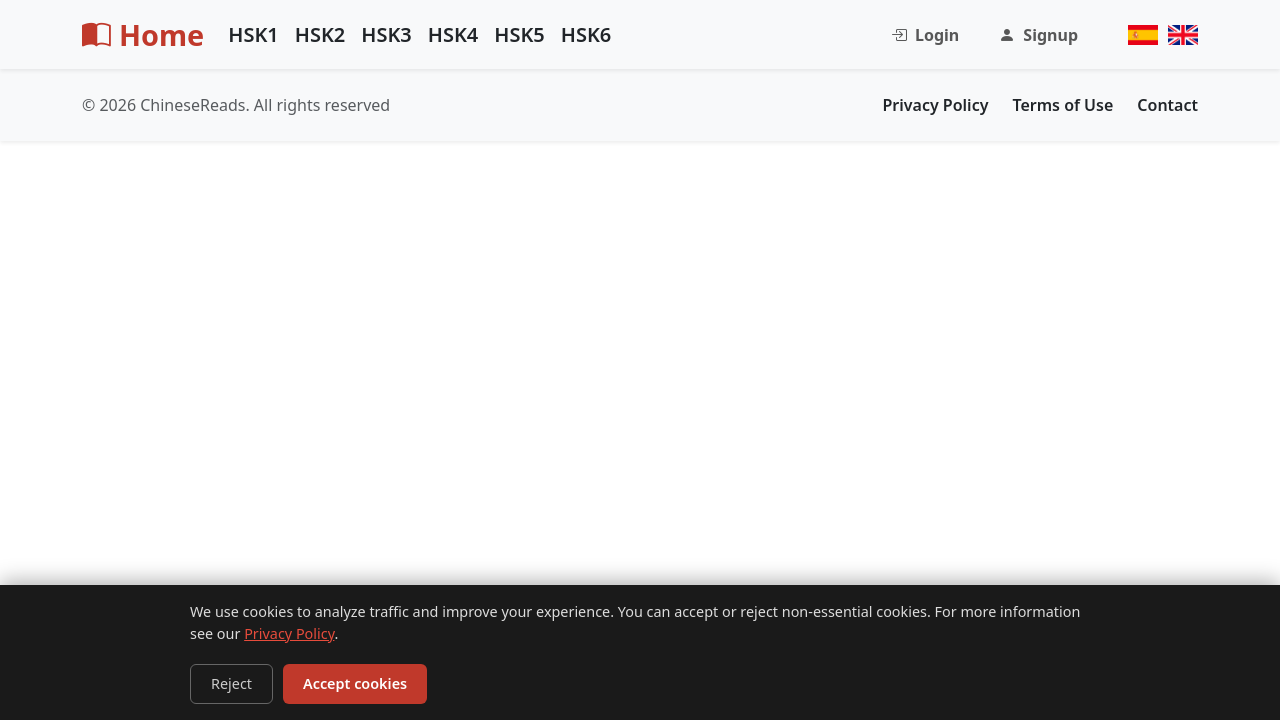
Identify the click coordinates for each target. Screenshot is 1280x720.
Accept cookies (355, 683)
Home (143, 34)
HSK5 (519, 34)
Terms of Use (1062, 105)
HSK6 (586, 34)
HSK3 (386, 34)
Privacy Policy (289, 633)
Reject (231, 683)
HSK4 (453, 34)
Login (925, 35)
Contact (1167, 105)
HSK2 (320, 34)
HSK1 (253, 34)
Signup (1038, 35)
